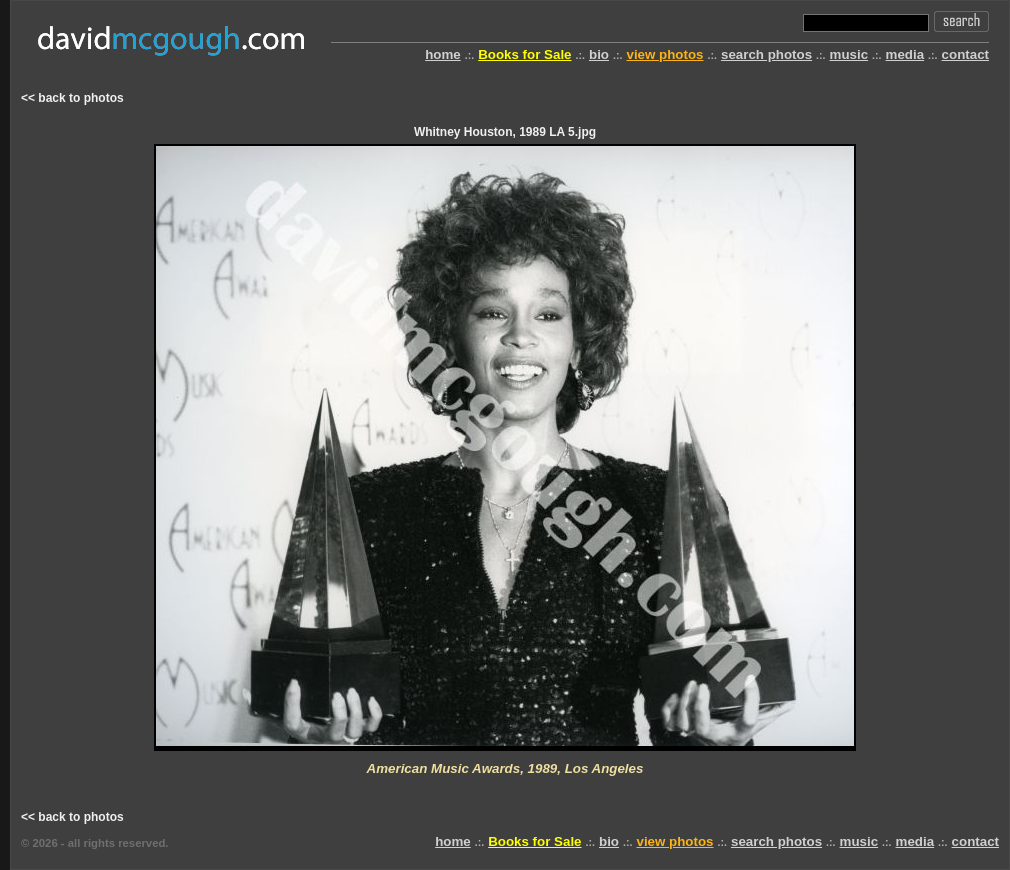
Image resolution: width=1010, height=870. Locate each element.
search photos (766, 54)
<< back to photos (72, 98)
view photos (664, 54)
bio (599, 54)
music (849, 54)
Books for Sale (524, 54)
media (905, 54)
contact (965, 54)
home (443, 54)
